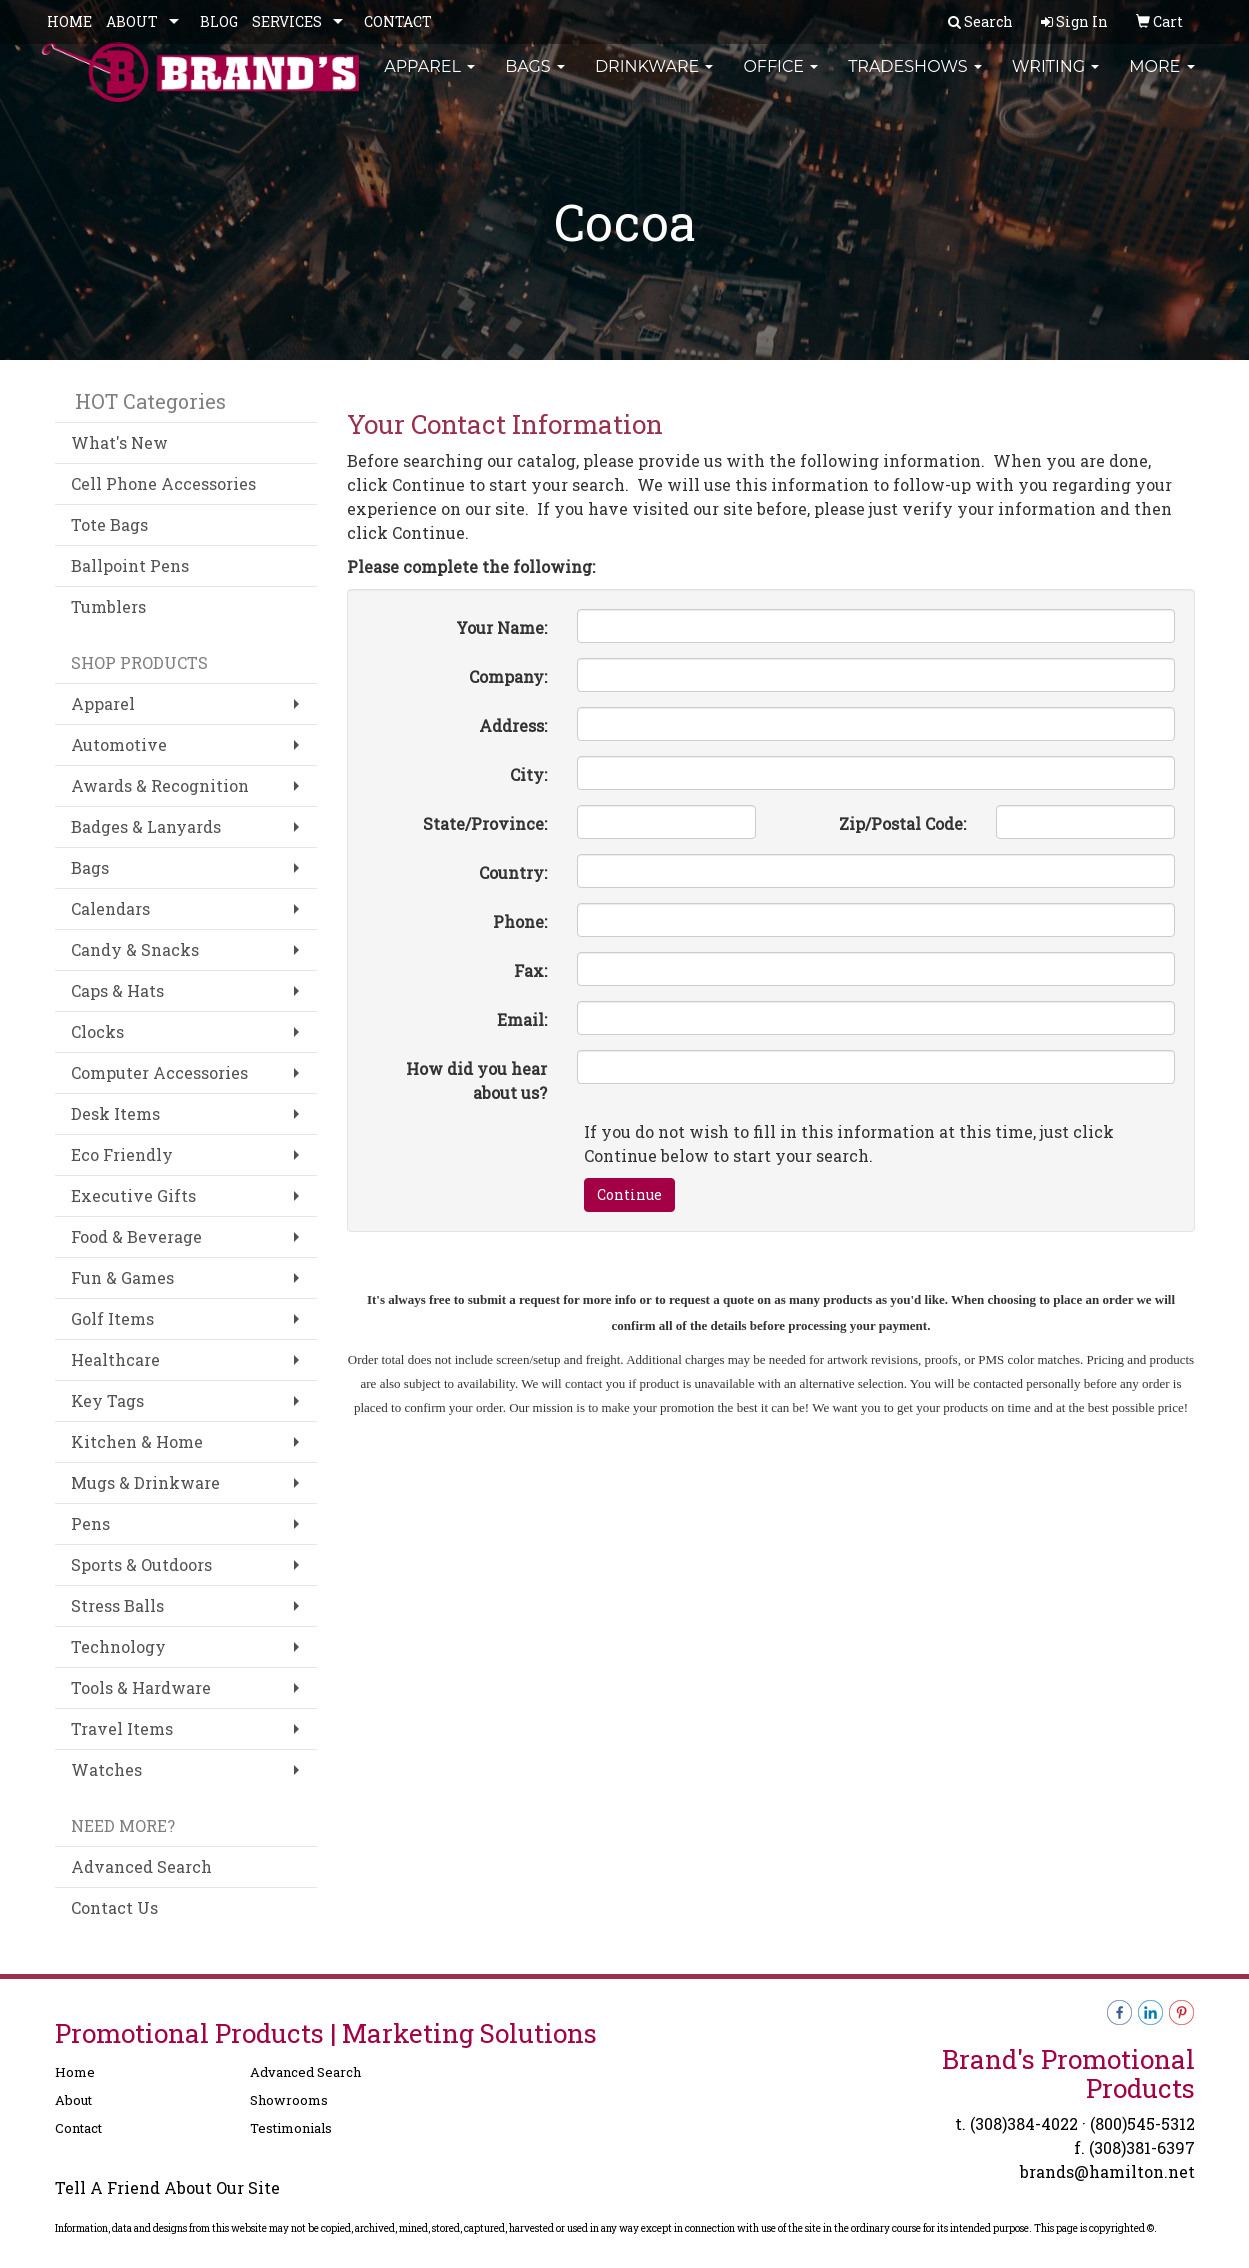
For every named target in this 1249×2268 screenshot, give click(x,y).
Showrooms (289, 2100)
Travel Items (122, 1728)
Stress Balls (117, 1605)
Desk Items (115, 1113)
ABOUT (132, 21)
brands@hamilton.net (1107, 2171)
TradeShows (915, 79)
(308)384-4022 (1024, 2123)
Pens (90, 1523)
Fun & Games (122, 1277)
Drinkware (654, 79)
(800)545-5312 (1142, 2123)
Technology (118, 1646)
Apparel (429, 79)
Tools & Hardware (141, 1687)
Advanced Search (141, 1866)
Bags (535, 79)
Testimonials (291, 2128)
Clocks (97, 1031)
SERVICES (287, 21)
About (73, 2100)
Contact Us (114, 1907)
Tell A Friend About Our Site (167, 2187)
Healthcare (115, 1359)
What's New (119, 442)
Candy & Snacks (135, 949)
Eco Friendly (122, 1154)
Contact (78, 2128)
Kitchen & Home (137, 1441)
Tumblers (108, 606)
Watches (106, 1769)
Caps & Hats (117, 990)
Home (75, 2072)
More (1161, 79)
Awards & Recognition (160, 785)
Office (780, 79)
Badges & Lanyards (146, 826)
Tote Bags (109, 524)
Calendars (110, 908)
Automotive (119, 744)
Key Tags (107, 1400)
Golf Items (112, 1318)
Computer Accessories (159, 1072)
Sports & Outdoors (141, 1564)
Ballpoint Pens (130, 565)
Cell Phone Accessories (163, 483)
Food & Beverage (136, 1236)
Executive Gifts (133, 1195)
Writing (1056, 79)
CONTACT (398, 21)
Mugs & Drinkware (145, 1482)
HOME (69, 21)
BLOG (219, 21)
